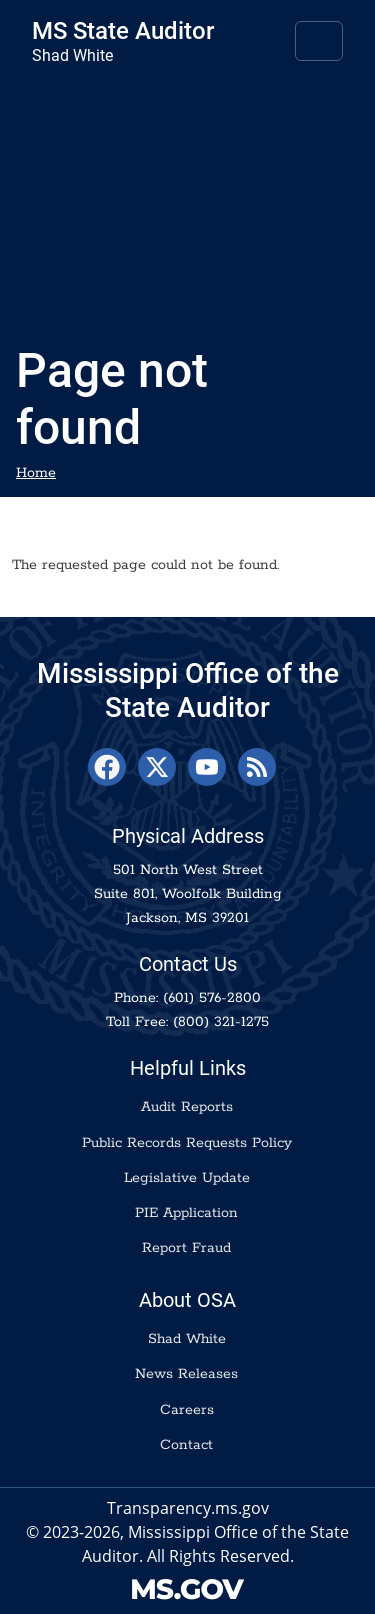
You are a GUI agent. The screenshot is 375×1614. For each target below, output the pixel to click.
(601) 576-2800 (212, 998)
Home (36, 473)
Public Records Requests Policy (187, 1143)
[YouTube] (207, 767)
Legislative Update (187, 1178)
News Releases (186, 1374)
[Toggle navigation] (319, 41)
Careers (187, 1410)
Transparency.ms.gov (188, 1508)
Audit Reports (187, 1107)
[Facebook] (107, 767)
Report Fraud (186, 1248)
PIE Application (186, 1213)
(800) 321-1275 (221, 1022)
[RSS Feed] (257, 767)
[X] (157, 767)
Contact (186, 1445)
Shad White (187, 1339)
